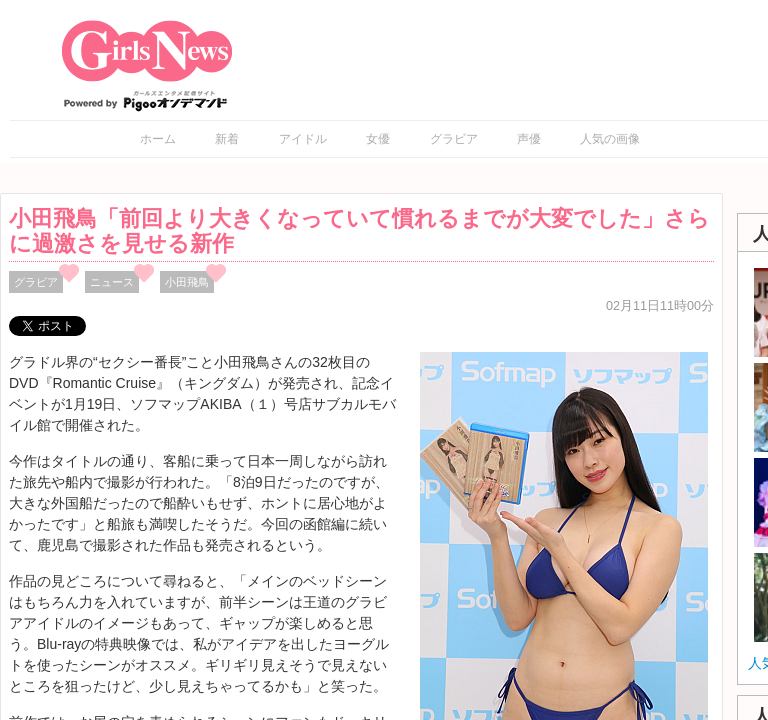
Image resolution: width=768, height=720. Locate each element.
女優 (378, 139)
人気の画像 (610, 139)
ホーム (158, 139)
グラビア (454, 139)
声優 (529, 139)
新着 (227, 139)
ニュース (112, 282)
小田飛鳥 (187, 282)
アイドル (303, 139)
